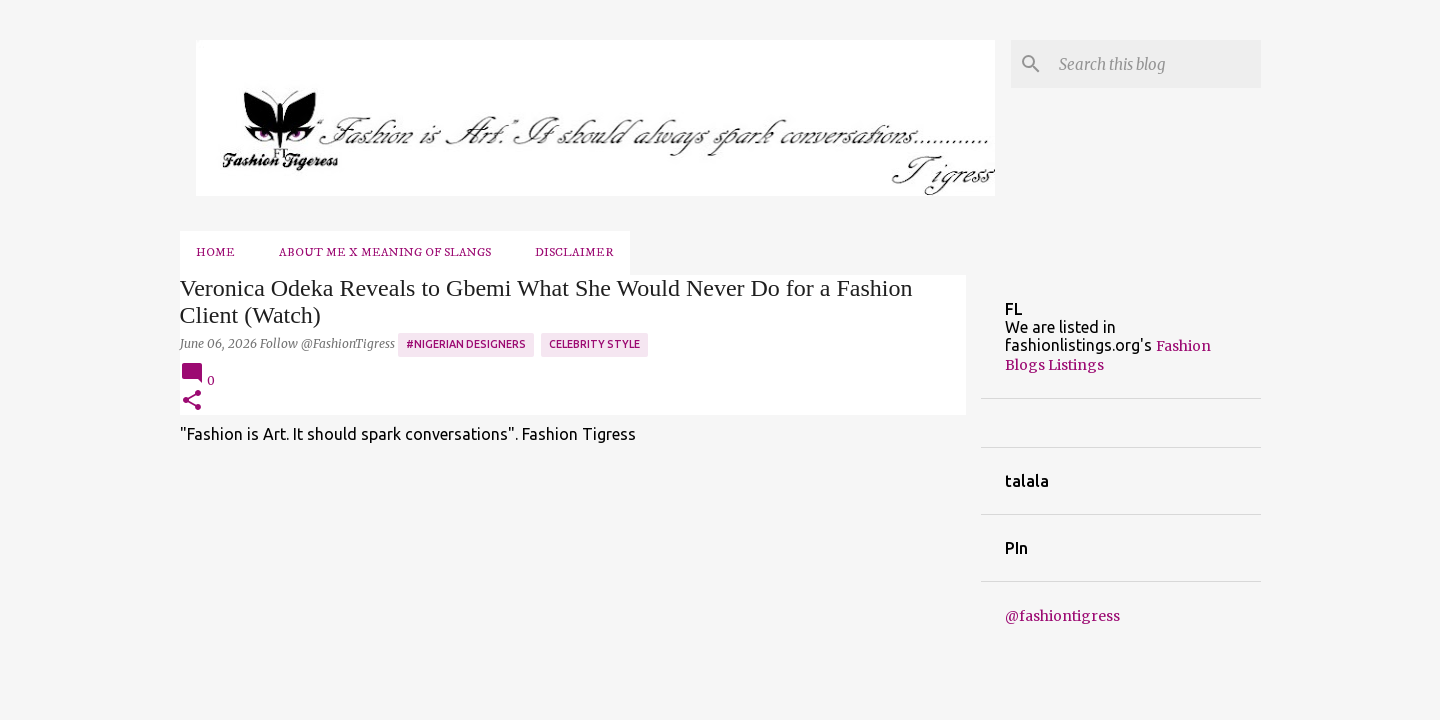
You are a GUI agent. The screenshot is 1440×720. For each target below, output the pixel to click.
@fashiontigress (1062, 616)
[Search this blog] (1156, 64)
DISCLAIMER (574, 252)
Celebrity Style (594, 344)
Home (215, 252)
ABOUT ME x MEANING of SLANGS (385, 252)
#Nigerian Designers (466, 344)
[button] (192, 401)
